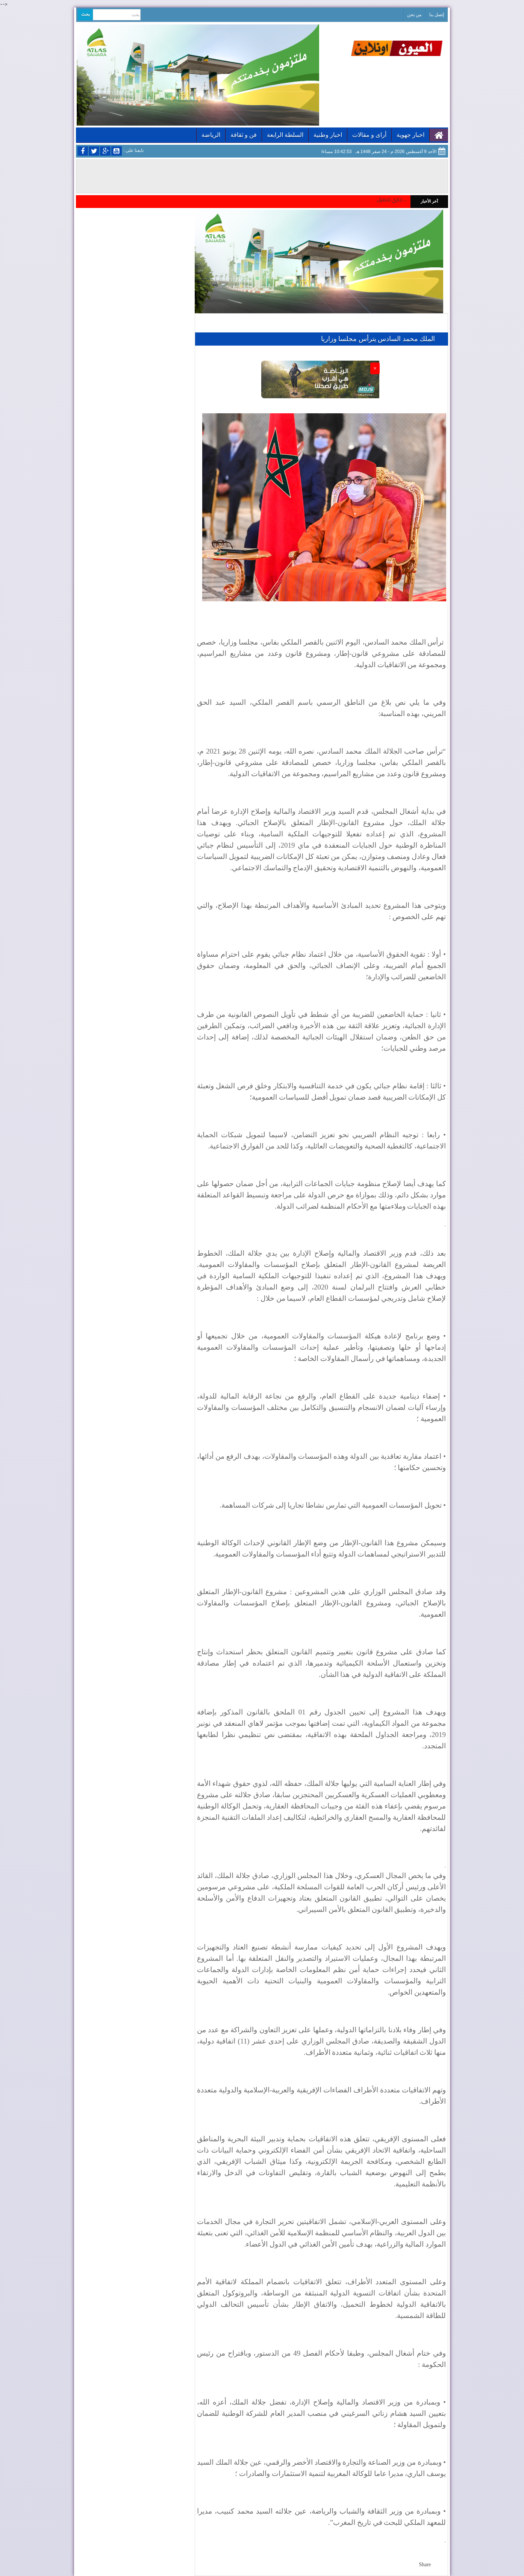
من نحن (414, 14)
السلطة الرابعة (285, 135)
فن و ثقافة (243, 135)
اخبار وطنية (327, 135)
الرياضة (210, 135)
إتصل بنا (436, 14)
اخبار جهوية (410, 135)
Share (425, 2564)
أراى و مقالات (369, 135)
